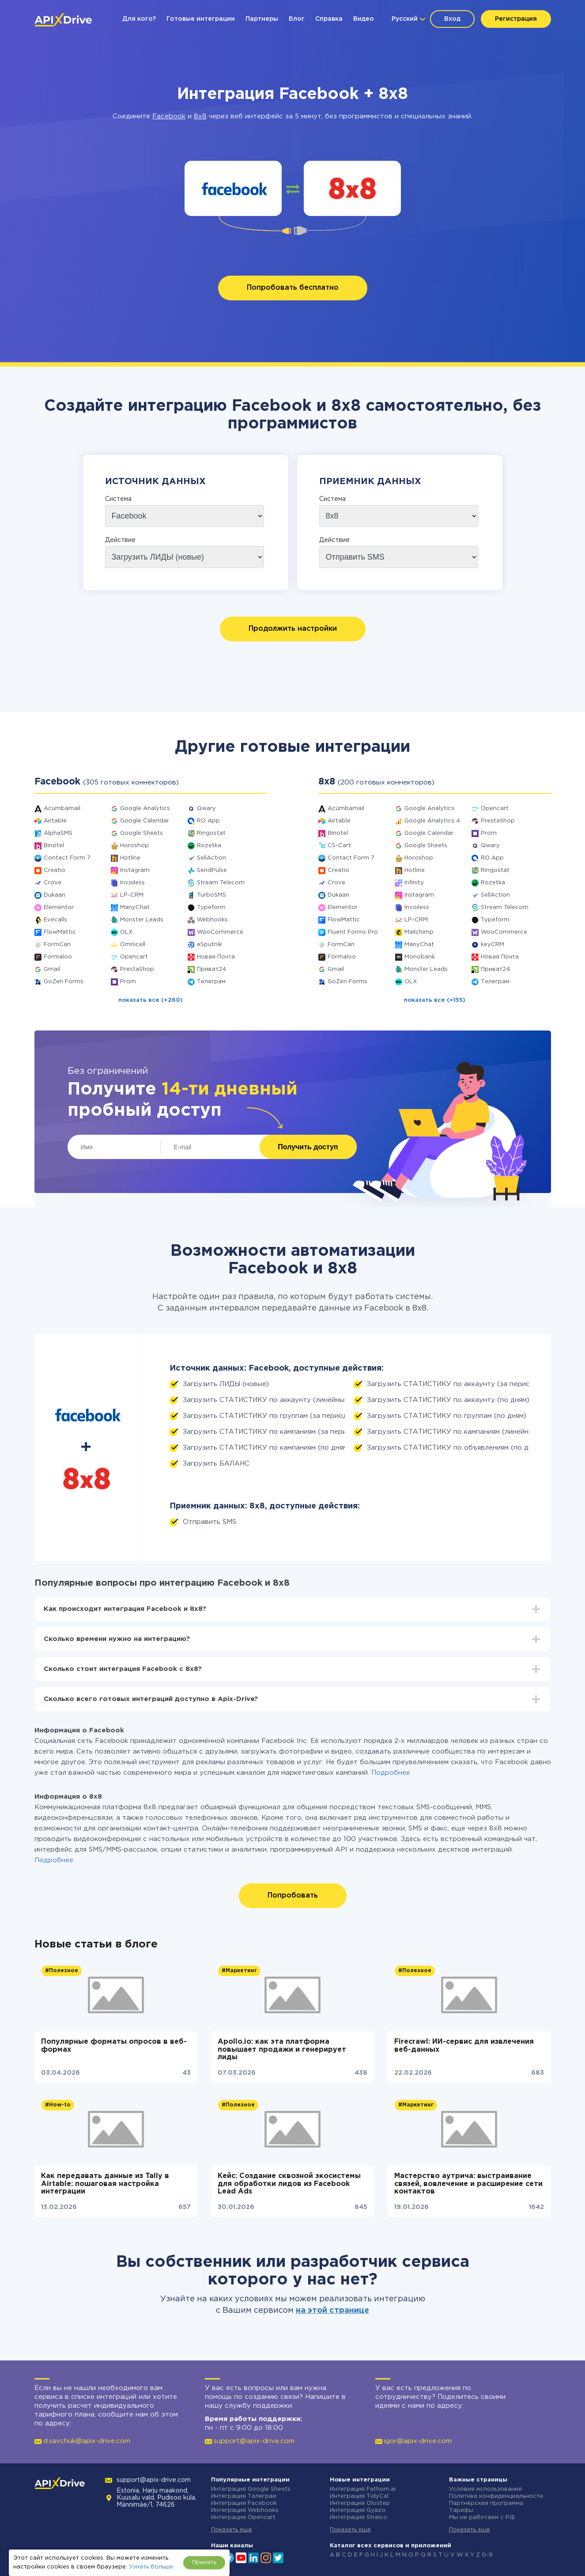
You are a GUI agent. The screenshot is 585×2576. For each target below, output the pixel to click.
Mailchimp (419, 932)
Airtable (55, 820)
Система (118, 499)
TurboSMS (211, 895)
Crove (52, 882)
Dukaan (54, 895)
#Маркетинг (239, 1970)
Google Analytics (145, 808)
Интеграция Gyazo (357, 2510)
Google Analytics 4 (432, 820)
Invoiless (132, 882)
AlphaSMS (58, 833)
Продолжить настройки (293, 628)
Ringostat (211, 833)
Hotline (130, 858)
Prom (128, 981)
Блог (297, 19)
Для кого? (139, 19)
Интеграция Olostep (360, 2503)
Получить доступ (308, 1147)
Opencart (134, 957)
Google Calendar (144, 820)
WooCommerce (220, 932)
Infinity (414, 882)
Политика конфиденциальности (496, 2496)
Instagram (135, 870)
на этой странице (332, 2310)
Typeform (211, 907)
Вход (452, 19)
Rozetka (209, 845)
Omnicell (132, 944)
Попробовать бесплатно (293, 287)
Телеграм (211, 981)
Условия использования (485, 2489)
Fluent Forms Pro (353, 932)
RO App (208, 820)
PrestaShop (137, 969)
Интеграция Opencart (243, 2517)
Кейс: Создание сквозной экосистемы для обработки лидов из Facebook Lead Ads (289, 2184)
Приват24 (211, 969)
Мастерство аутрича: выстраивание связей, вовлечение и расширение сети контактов (468, 2184)
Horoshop (134, 845)
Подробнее (390, 1773)
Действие (120, 540)
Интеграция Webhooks (245, 2510)
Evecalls (55, 919)
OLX (126, 932)
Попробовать (293, 1895)
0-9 (487, 2555)
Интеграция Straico (358, 2517)
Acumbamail (62, 808)
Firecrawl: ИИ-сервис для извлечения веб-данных (464, 2045)
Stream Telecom (221, 882)
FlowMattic (60, 932)
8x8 (200, 116)
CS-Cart (339, 845)
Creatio (54, 870)
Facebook (168, 116)
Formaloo (58, 957)
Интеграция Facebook (244, 2503)
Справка (329, 19)
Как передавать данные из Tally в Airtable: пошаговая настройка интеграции (105, 2184)
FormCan (57, 944)
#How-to (58, 2104)
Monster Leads (141, 919)
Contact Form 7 (67, 858)
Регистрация (516, 19)
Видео (363, 19)
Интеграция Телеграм (243, 2496)
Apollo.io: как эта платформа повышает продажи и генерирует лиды (282, 2049)
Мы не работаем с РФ (482, 2517)
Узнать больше (151, 2567)
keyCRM (492, 944)
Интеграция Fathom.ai (363, 2489)
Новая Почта (216, 957)
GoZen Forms (63, 981)
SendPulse (212, 870)
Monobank (419, 957)
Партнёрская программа (486, 2503)
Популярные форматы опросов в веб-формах (114, 2045)
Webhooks (212, 919)
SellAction (211, 858)
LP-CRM (131, 895)
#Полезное (61, 1970)
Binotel (54, 845)
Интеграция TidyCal (359, 2496)
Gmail (52, 969)
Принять (204, 2562)
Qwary (206, 808)
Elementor (59, 907)
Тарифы (461, 2510)
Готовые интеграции (200, 19)
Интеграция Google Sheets (251, 2489)
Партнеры (261, 19)
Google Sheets (141, 833)
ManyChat (135, 907)
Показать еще (231, 2529)
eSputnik (209, 944)
